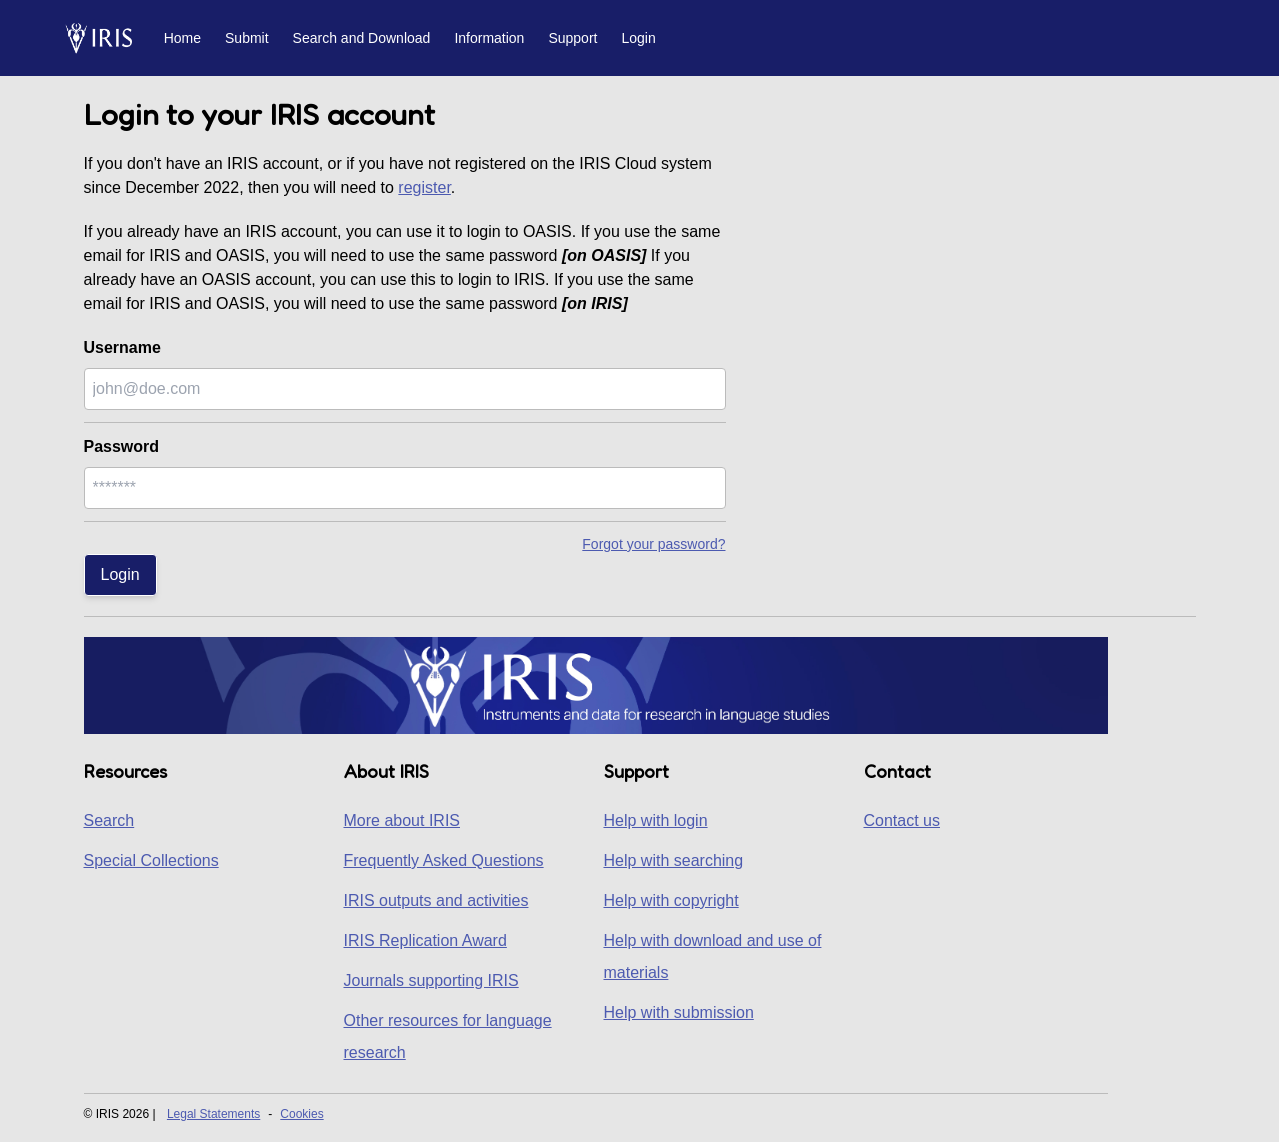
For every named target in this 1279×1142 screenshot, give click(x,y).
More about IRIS (402, 820)
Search (109, 820)
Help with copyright (671, 900)
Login (638, 38)
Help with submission (679, 1012)
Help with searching (674, 860)
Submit (247, 38)
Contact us (902, 820)
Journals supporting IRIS (431, 980)
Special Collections (151, 860)
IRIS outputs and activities (436, 900)
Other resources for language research (448, 1036)
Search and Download (362, 38)
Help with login (656, 820)
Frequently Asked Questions (444, 860)
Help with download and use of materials (713, 956)
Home (182, 38)
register (424, 187)
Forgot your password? (653, 544)
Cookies (301, 1114)
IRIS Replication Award (425, 940)
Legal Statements (213, 1114)
